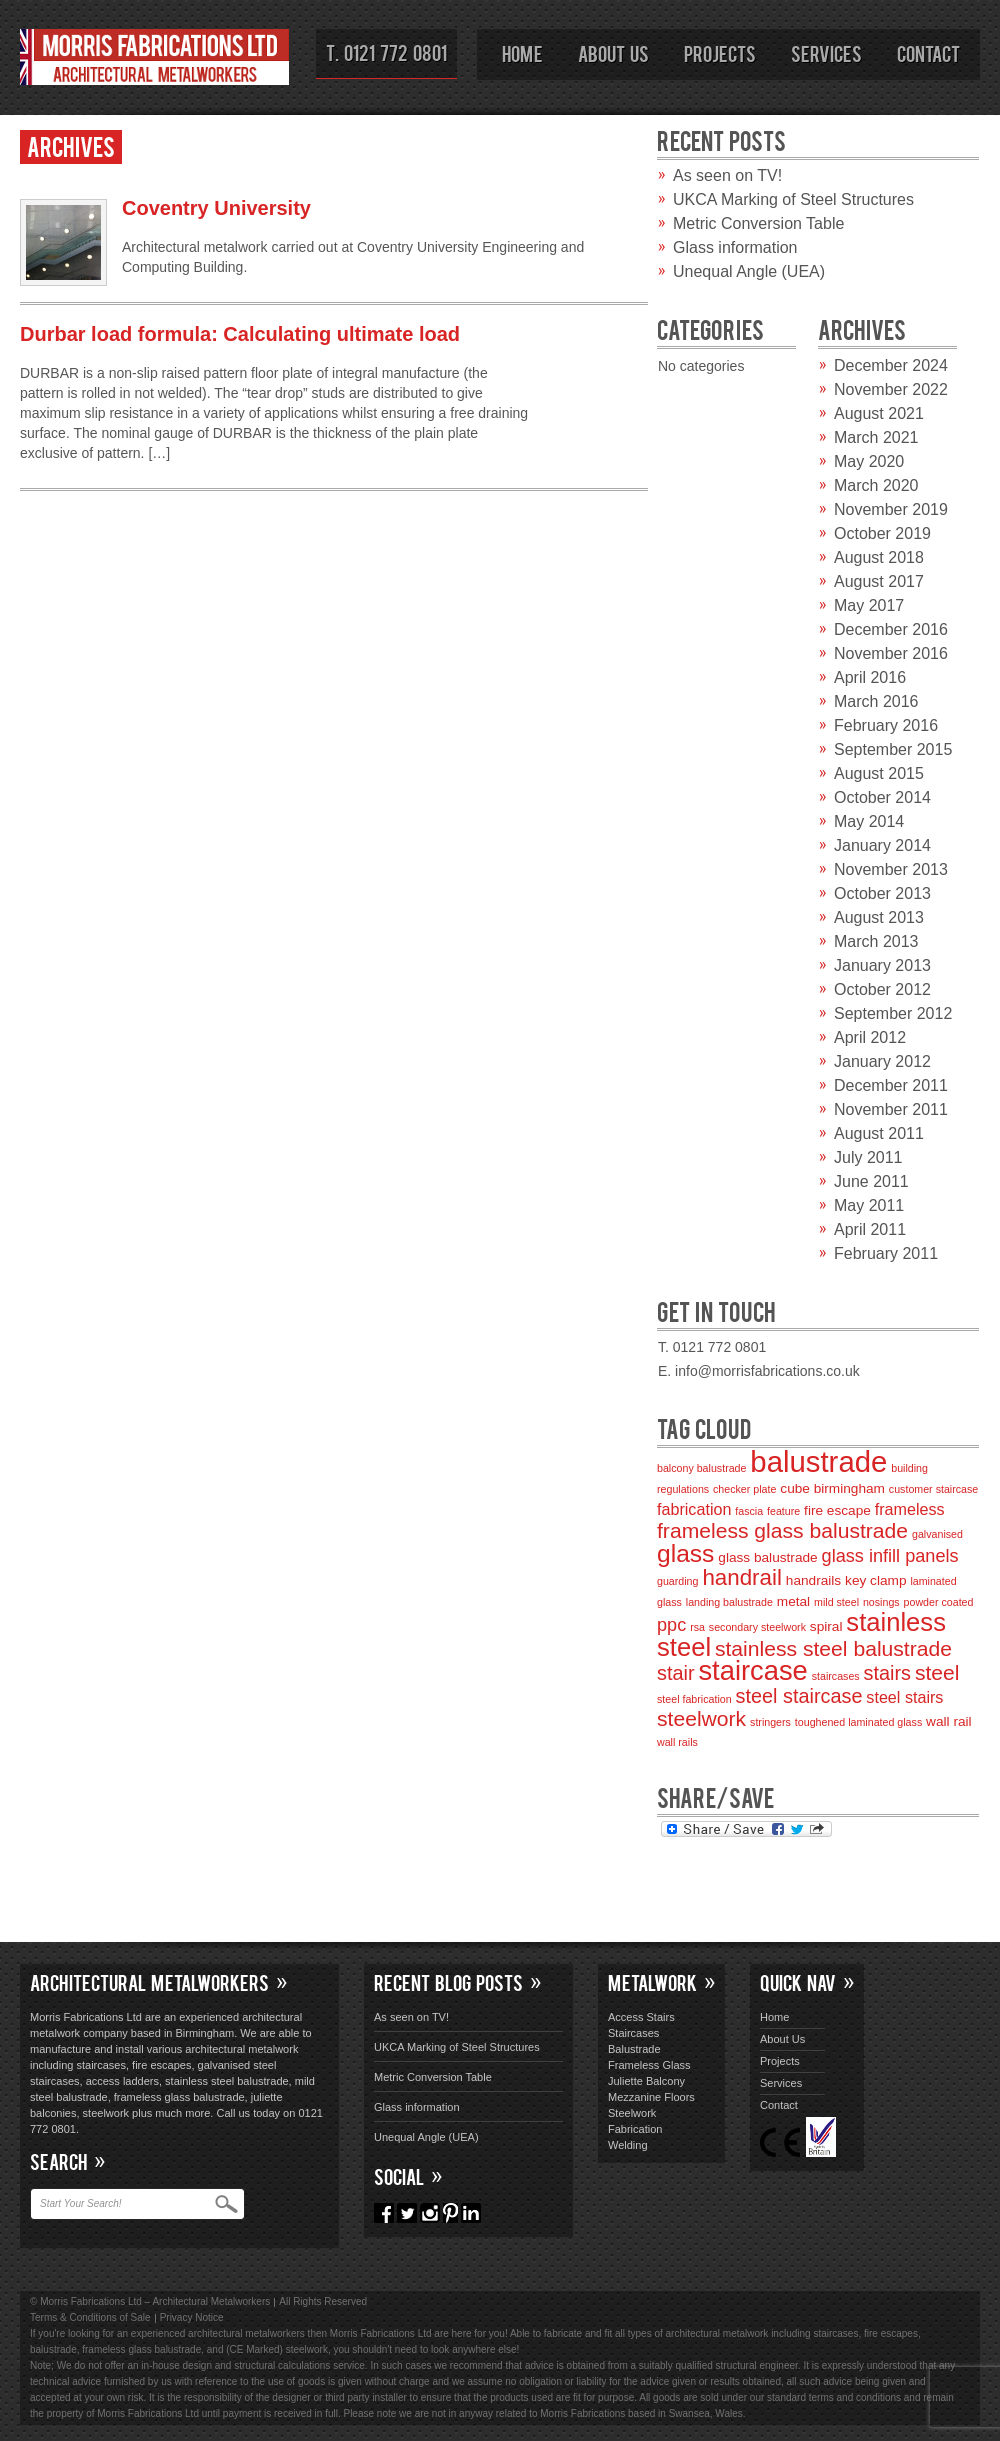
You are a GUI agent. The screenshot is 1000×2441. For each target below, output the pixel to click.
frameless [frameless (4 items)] (910, 1509)
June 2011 (871, 1181)
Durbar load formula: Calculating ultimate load (240, 334)
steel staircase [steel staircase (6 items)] (799, 1696)
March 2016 (876, 701)
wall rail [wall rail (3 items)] (948, 1721)
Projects (720, 53)
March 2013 (876, 941)
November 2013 (891, 869)
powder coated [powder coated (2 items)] (939, 1602)
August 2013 (879, 917)
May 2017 (869, 605)
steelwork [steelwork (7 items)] (701, 1718)
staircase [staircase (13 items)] (752, 1670)
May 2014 (869, 821)
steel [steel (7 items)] (937, 1672)
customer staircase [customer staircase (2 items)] (933, 1489)
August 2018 (879, 557)
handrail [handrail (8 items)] (742, 1577)
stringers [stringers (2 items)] (770, 1722)
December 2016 (891, 629)
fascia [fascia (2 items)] (749, 1511)
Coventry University (216, 208)
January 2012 (882, 1061)
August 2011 (879, 1133)
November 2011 (891, 1109)
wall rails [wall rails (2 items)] (677, 1742)
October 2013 (882, 893)
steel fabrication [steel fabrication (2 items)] (694, 1699)
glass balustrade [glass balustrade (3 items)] (767, 1557)
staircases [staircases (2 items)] (836, 1676)
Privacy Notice (192, 2317)
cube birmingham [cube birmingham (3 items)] (832, 1488)
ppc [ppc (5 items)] (671, 1625)
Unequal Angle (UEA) (749, 271)
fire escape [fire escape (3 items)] (837, 1510)
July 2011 (868, 1157)
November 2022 (891, 389)
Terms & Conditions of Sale (90, 2317)
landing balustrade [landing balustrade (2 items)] (729, 1602)
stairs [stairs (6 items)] (887, 1673)
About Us (613, 53)
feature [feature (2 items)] (783, 1511)
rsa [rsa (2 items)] (697, 1627)
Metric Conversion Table (758, 223)
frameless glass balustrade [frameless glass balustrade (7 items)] (782, 1530)
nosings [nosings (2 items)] (881, 1602)
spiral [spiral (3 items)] (826, 1626)
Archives (71, 145)
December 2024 (891, 365)
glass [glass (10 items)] (685, 1553)
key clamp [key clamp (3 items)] (875, 1580)
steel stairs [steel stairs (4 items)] (904, 1697)
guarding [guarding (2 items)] (677, 1581)
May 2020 (869, 461)
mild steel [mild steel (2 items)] (836, 1602)
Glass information (735, 247)
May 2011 (869, 1205)
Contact (928, 53)
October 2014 (882, 797)
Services (826, 53)
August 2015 (879, 773)
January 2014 (882, 845)
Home (522, 53)
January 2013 (882, 965)
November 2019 (891, 509)
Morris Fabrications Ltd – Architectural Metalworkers (155, 60)
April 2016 (870, 677)
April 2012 (870, 1037)
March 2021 (876, 437)
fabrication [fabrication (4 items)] (694, 1509)
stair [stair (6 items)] (676, 1673)
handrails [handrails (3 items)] (813, 1580)
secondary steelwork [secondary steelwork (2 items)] (757, 1627)
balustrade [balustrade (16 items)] (818, 1461)
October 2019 (882, 533)
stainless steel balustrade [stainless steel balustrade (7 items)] (833, 1648)
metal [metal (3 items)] (793, 1601)
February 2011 (886, 1253)
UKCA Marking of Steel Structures (793, 199)
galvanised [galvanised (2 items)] (937, 1534)
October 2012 (882, 989)
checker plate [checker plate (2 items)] (744, 1489)
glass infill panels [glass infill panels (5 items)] (890, 1556)
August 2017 (879, 581)
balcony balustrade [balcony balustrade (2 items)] (701, 1468)
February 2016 (886, 725)
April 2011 (870, 1229)
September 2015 (893, 749)
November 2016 (891, 653)
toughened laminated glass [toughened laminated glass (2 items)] (858, 1722)
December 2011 (891, 1085)
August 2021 (879, 413)
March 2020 (876, 485)
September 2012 (893, 1013)
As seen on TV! (727, 175)
